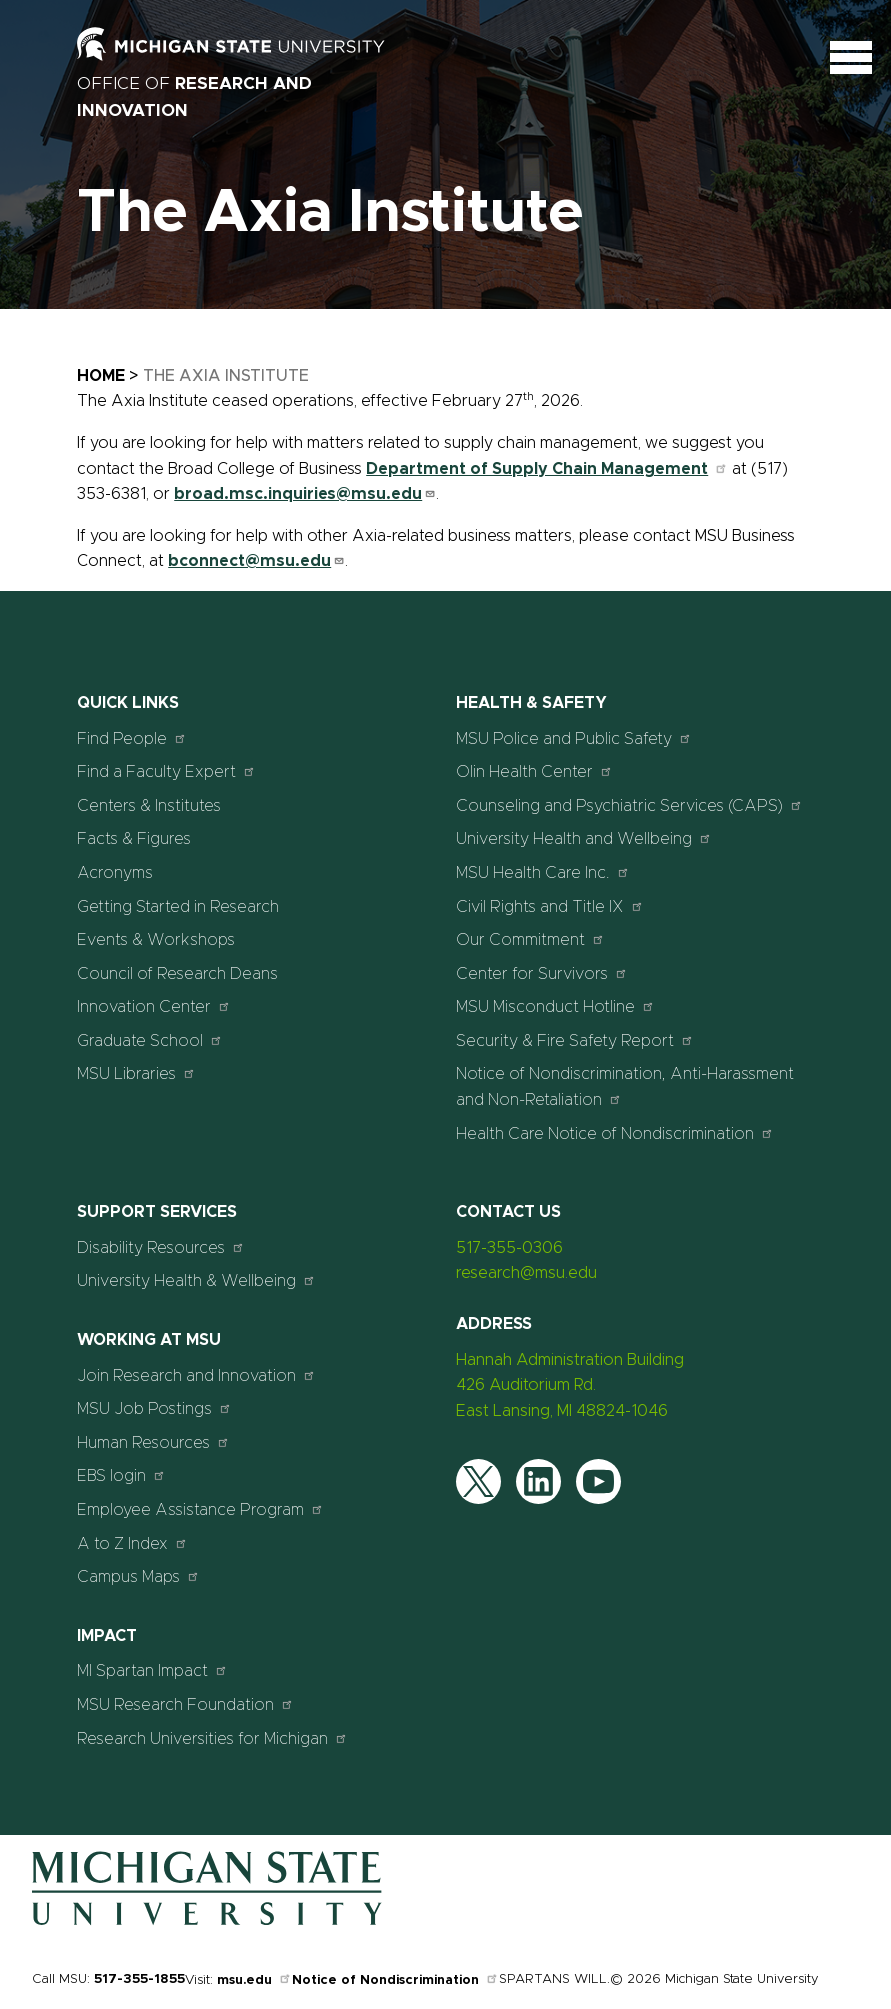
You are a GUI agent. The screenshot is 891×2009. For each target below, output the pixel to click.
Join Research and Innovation (196, 1375)
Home (101, 376)
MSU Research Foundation (185, 1704)
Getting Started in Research (178, 907)
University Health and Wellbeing (584, 838)
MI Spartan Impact (152, 1670)
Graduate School (150, 1040)
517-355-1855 (139, 1979)
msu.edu (254, 1980)
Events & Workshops (156, 940)
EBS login (121, 1475)
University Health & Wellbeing (196, 1280)
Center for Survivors (542, 973)
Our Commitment (530, 939)
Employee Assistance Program (200, 1509)
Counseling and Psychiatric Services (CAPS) (629, 805)
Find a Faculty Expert (166, 771)
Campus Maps (138, 1576)
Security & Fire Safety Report (575, 1040)
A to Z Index (132, 1543)
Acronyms (115, 873)
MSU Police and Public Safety (574, 738)
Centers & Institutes (149, 806)
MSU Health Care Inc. (543, 872)
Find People (132, 738)
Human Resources (153, 1442)
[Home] (207, 1921)
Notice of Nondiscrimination (395, 1980)
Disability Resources (161, 1247)
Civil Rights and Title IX (550, 906)
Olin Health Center (534, 771)
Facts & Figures (134, 839)
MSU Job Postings (154, 1408)
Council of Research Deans (177, 974)
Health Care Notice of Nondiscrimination (615, 1133)
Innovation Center (154, 1006)
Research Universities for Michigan (212, 1738)
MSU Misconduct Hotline (555, 1006)
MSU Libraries (136, 1073)
